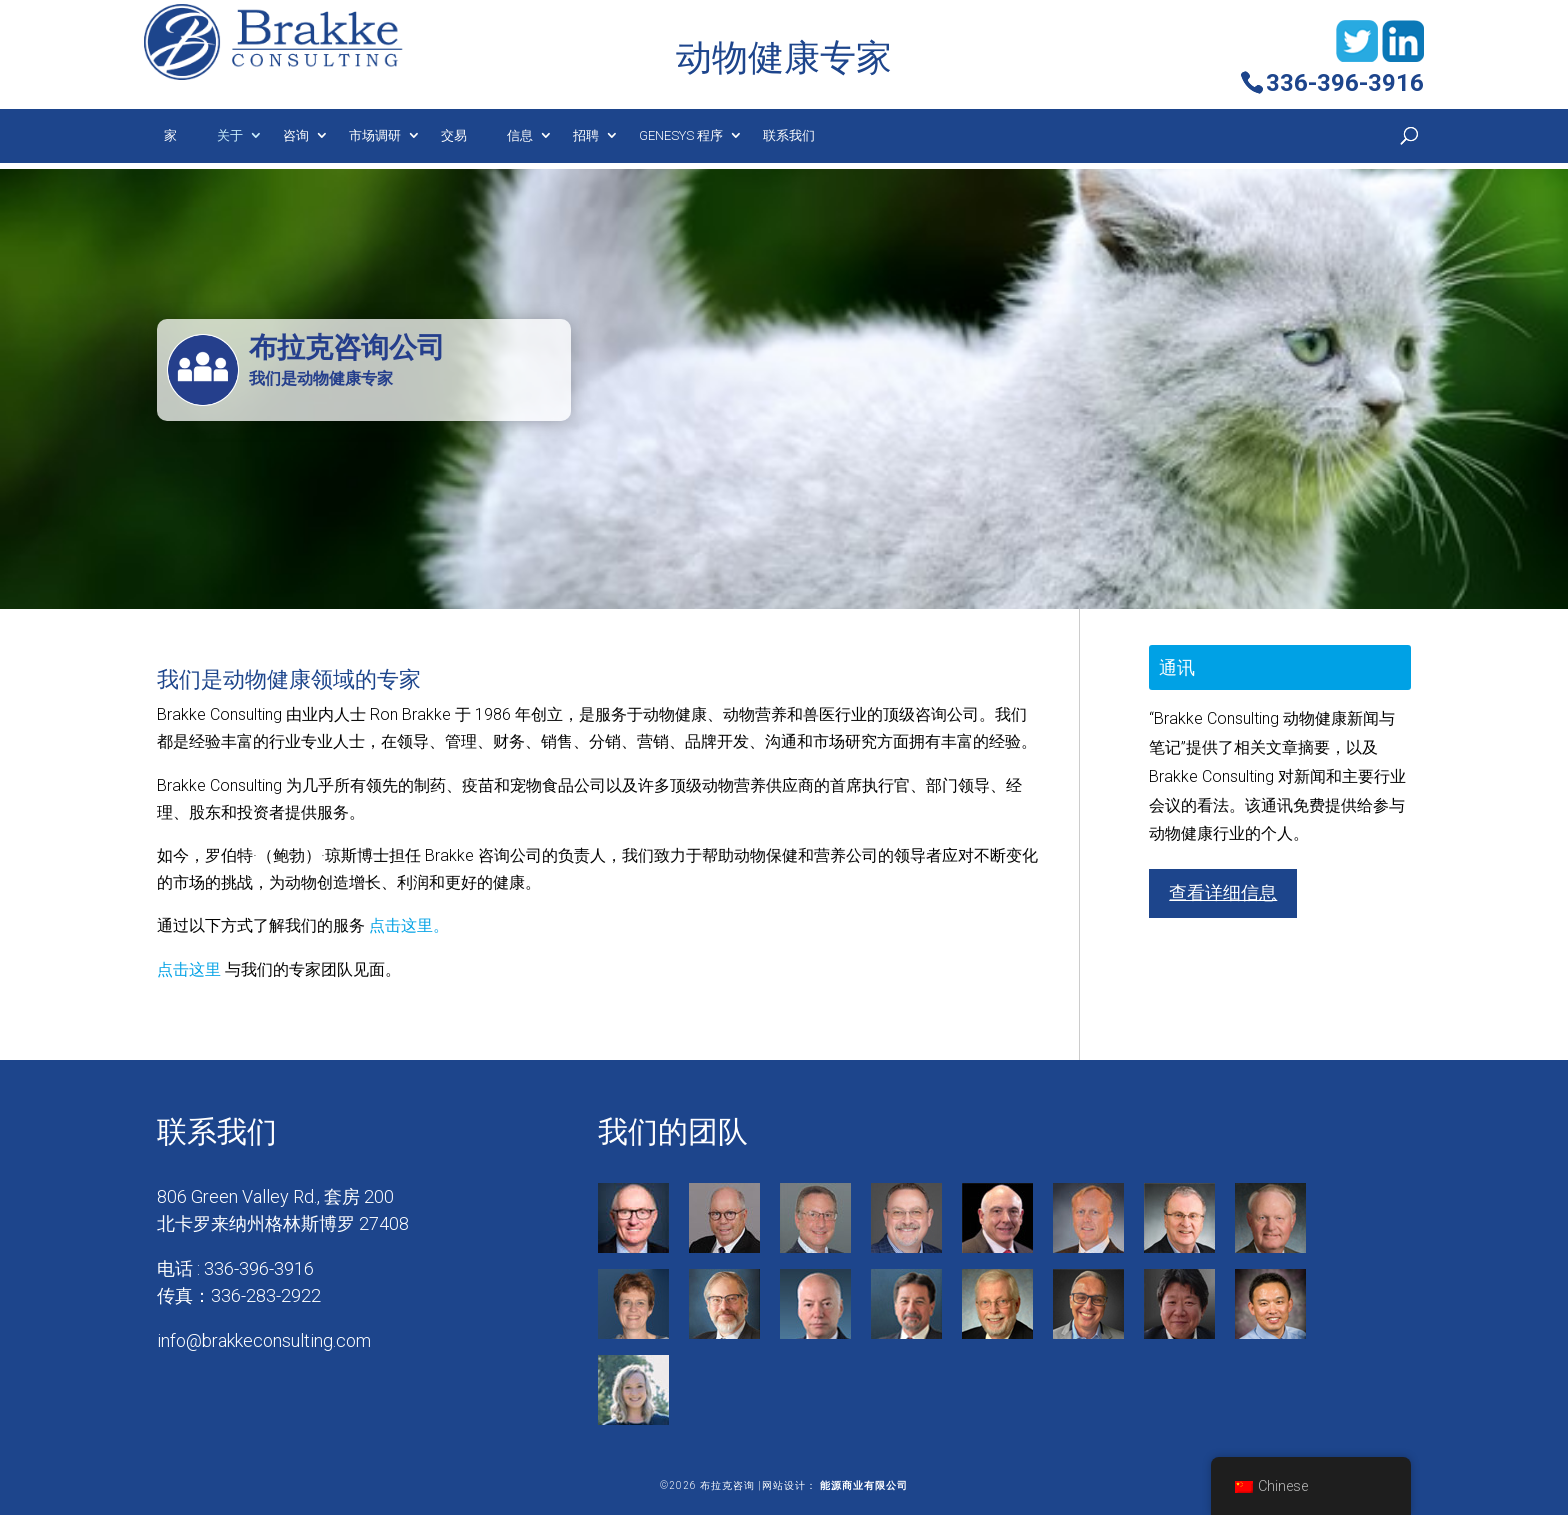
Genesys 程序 (681, 135)
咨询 (296, 135)
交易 (454, 135)
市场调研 (375, 135)
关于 (230, 135)
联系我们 (789, 135)
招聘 (586, 135)
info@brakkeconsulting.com (264, 1340)
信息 (520, 135)
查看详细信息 (1223, 892)
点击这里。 (409, 925)
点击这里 (189, 969)
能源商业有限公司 (864, 1485)
